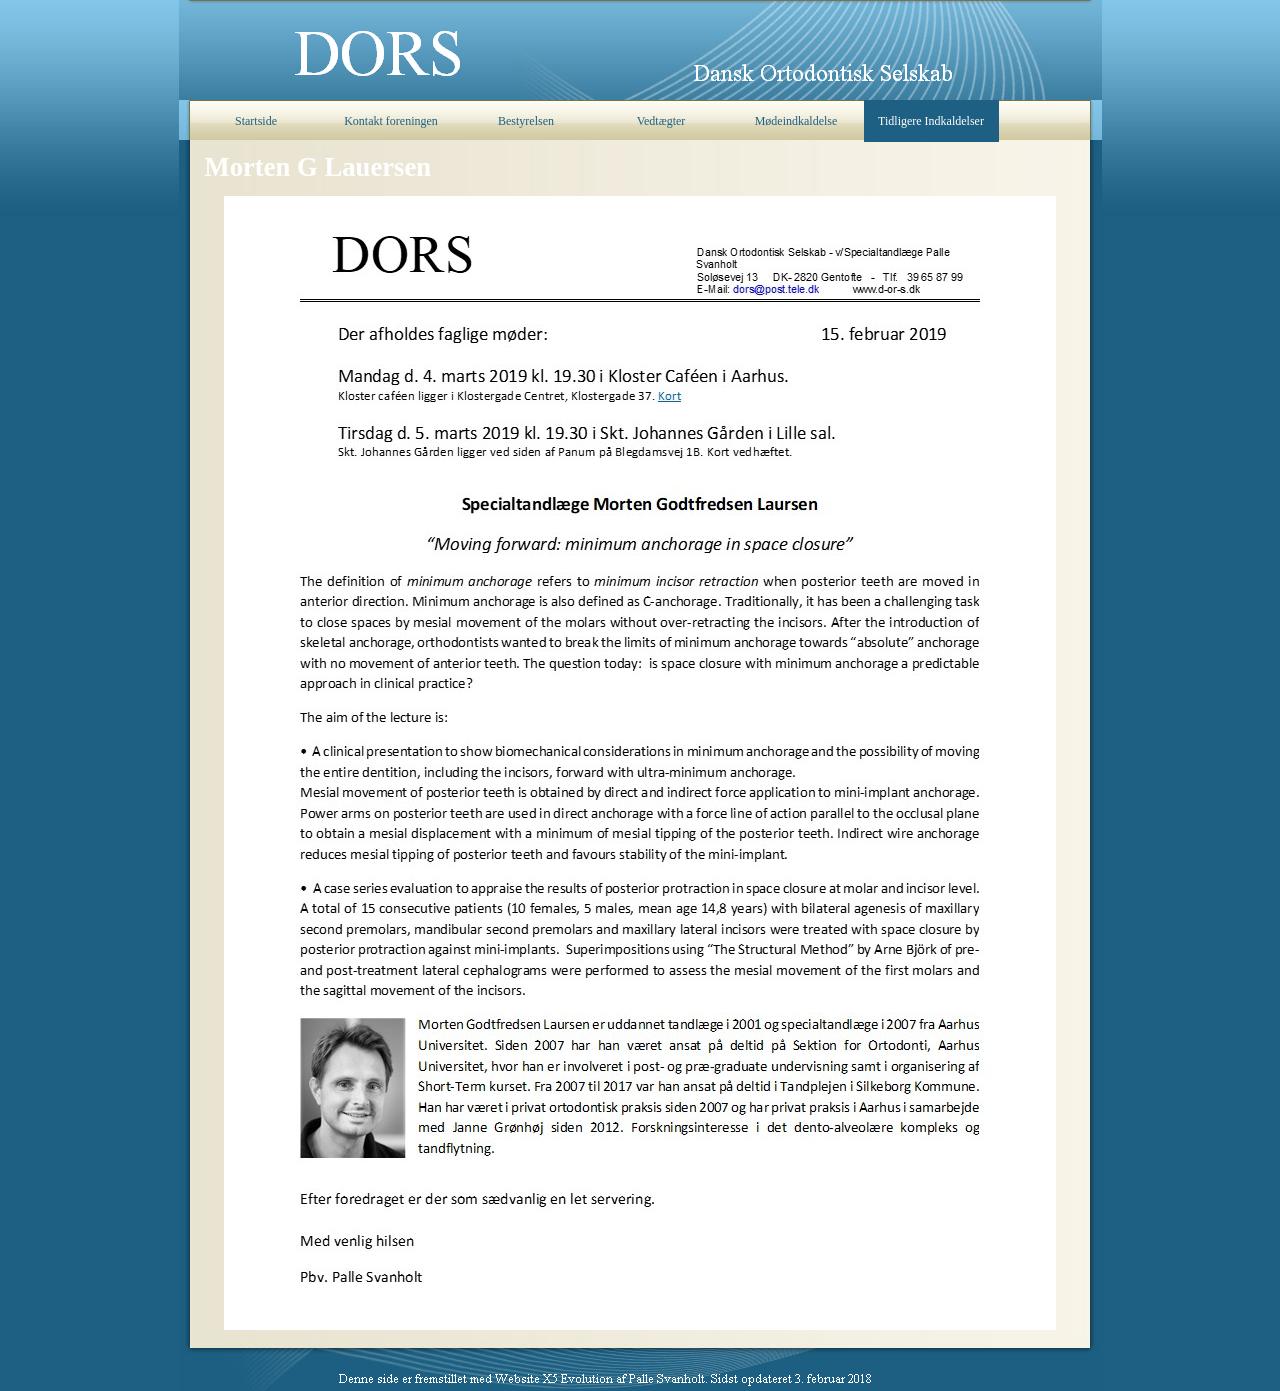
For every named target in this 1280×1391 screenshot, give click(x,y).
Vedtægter (661, 121)
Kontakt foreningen (391, 121)
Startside (256, 121)
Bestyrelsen (526, 121)
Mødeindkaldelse (796, 121)
